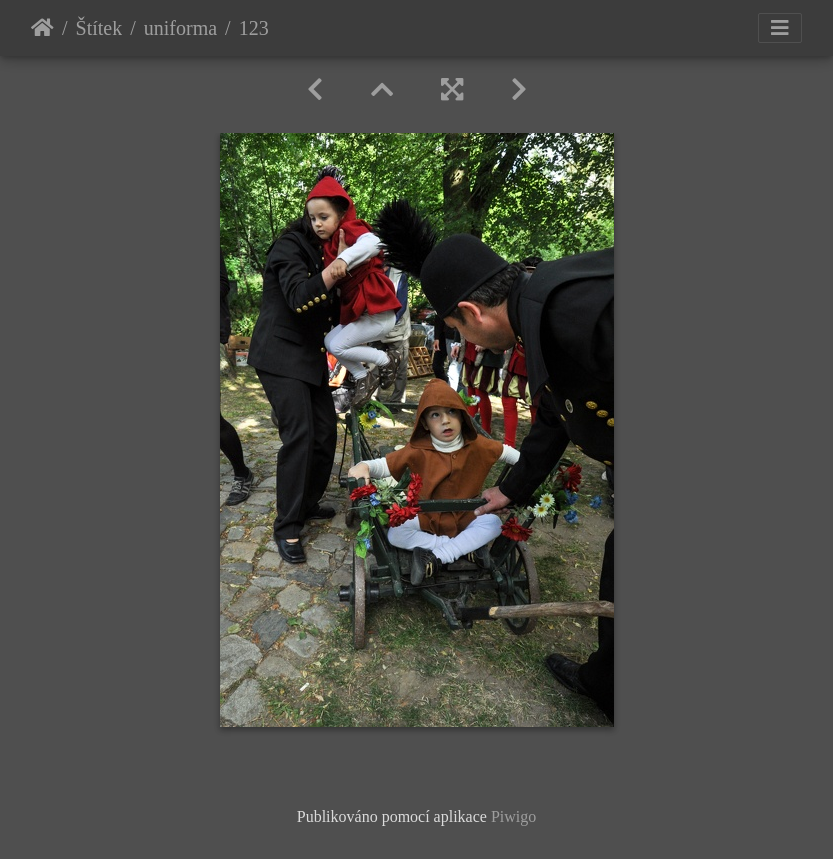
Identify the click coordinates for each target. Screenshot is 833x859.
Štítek (99, 28)
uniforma (180, 28)
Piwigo (513, 816)
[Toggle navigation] (780, 28)
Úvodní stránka (42, 28)
